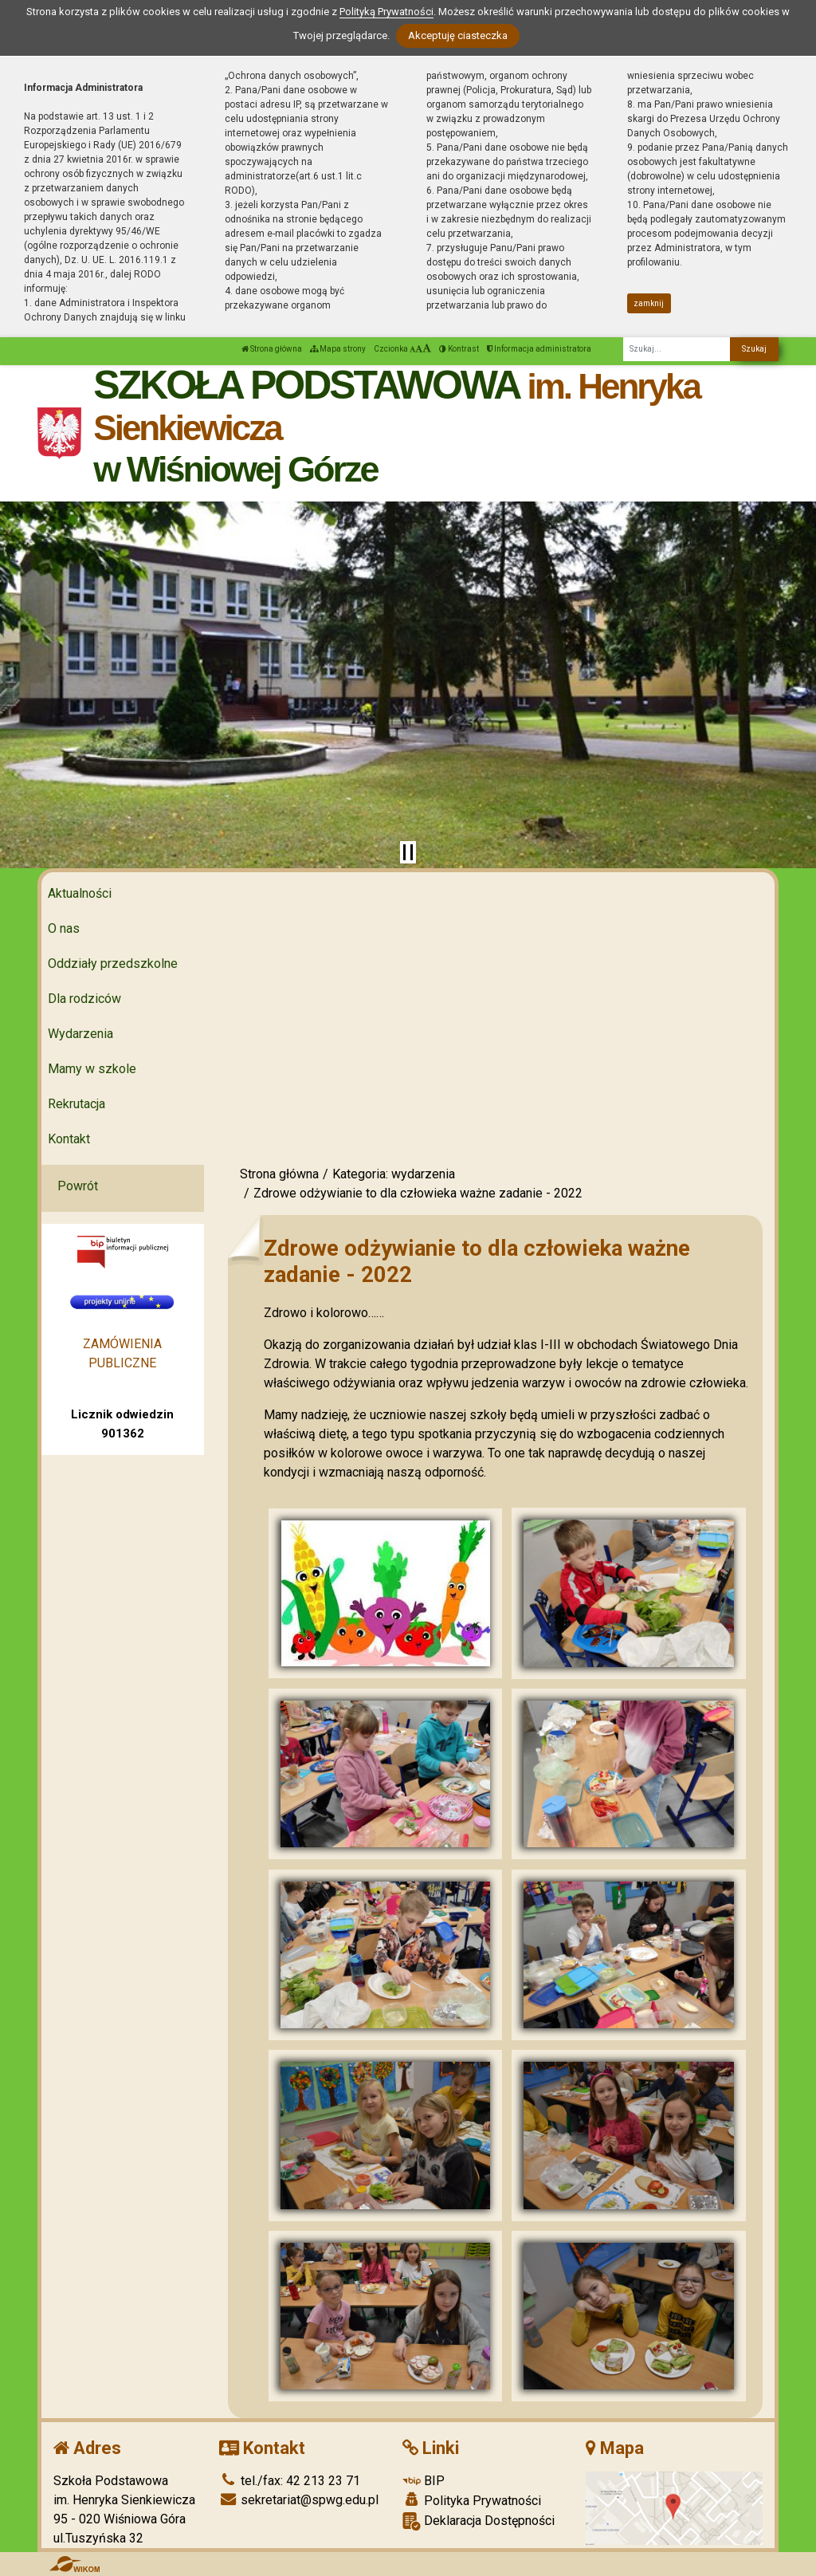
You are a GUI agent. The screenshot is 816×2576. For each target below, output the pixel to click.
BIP (423, 2480)
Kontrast (459, 348)
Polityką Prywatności (386, 12)
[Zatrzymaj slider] (408, 852)
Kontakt (69, 1138)
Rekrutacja (76, 1103)
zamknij (649, 303)
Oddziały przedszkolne (113, 963)
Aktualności (80, 893)
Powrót (77, 1186)
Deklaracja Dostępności (478, 2521)
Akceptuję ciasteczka (458, 35)
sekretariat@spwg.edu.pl (299, 2499)
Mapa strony (338, 348)
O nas (64, 928)
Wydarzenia (80, 1033)
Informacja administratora (539, 348)
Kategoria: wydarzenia (393, 1174)
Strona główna (271, 348)
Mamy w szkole (92, 1068)
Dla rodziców (84, 998)
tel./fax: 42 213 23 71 (289, 2480)
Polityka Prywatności (471, 2500)
